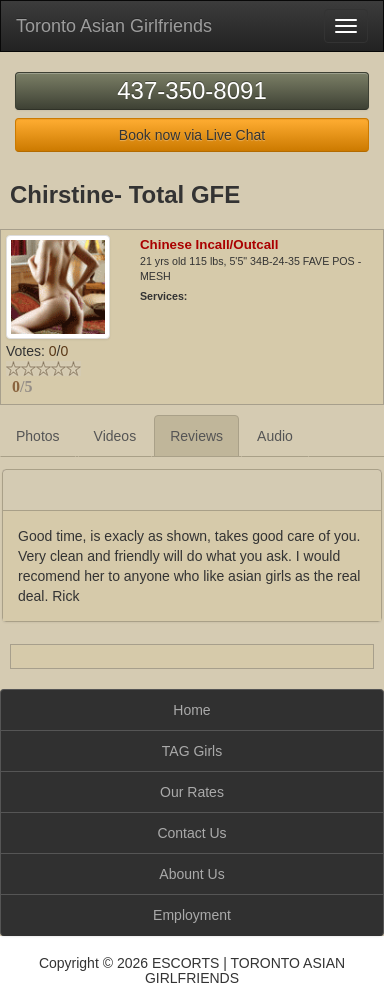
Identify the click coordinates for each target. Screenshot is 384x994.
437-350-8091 (191, 90)
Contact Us (191, 833)
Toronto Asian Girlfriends (114, 26)
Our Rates (192, 792)
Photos (38, 436)
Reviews (196, 436)
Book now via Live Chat (192, 135)
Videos (115, 436)
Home (191, 710)
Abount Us (191, 874)
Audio (275, 436)
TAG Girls (192, 751)
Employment (192, 915)
